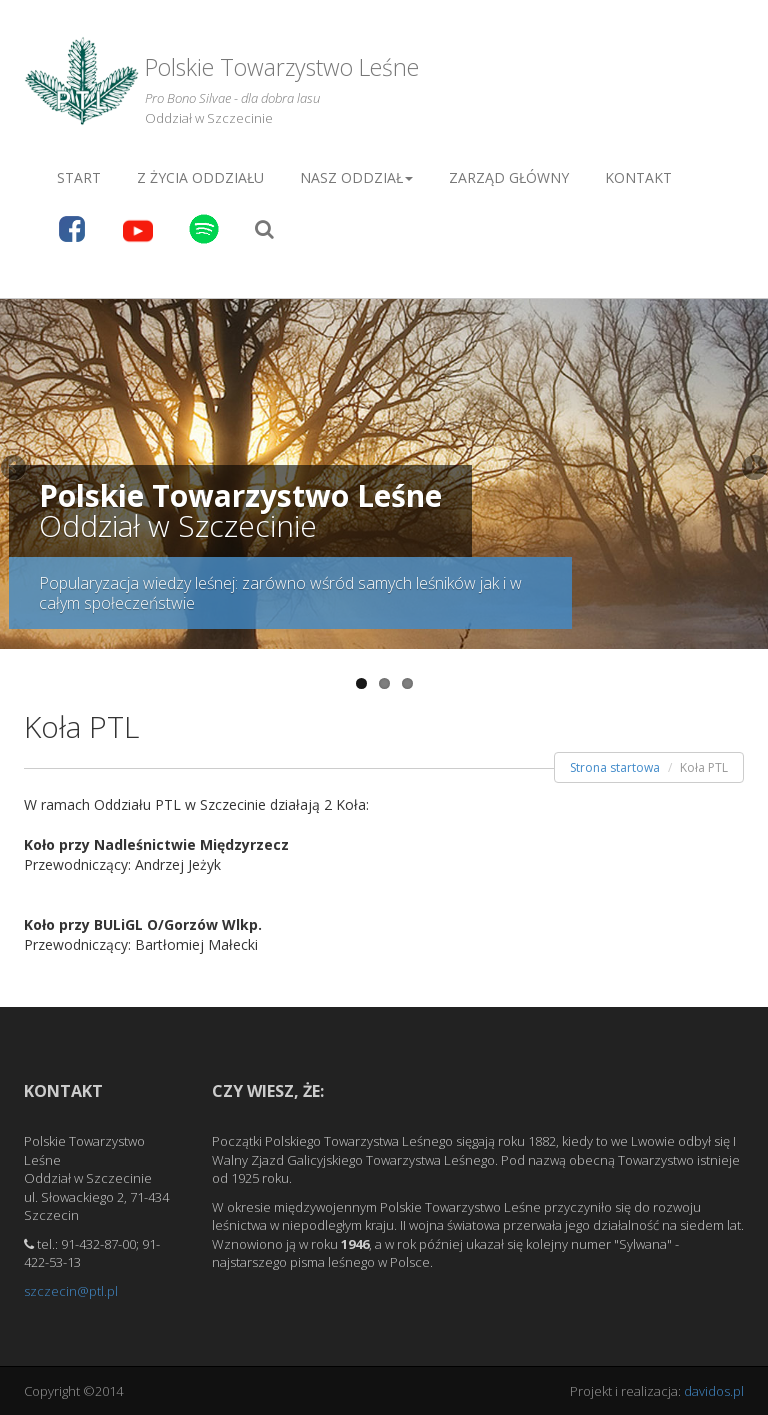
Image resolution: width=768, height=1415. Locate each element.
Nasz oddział (356, 177)
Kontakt (638, 177)
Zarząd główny (509, 177)
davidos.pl (714, 1391)
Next (753, 469)
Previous (15, 469)
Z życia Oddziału (200, 177)
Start (79, 177)
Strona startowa (615, 767)
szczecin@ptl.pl (71, 1291)
